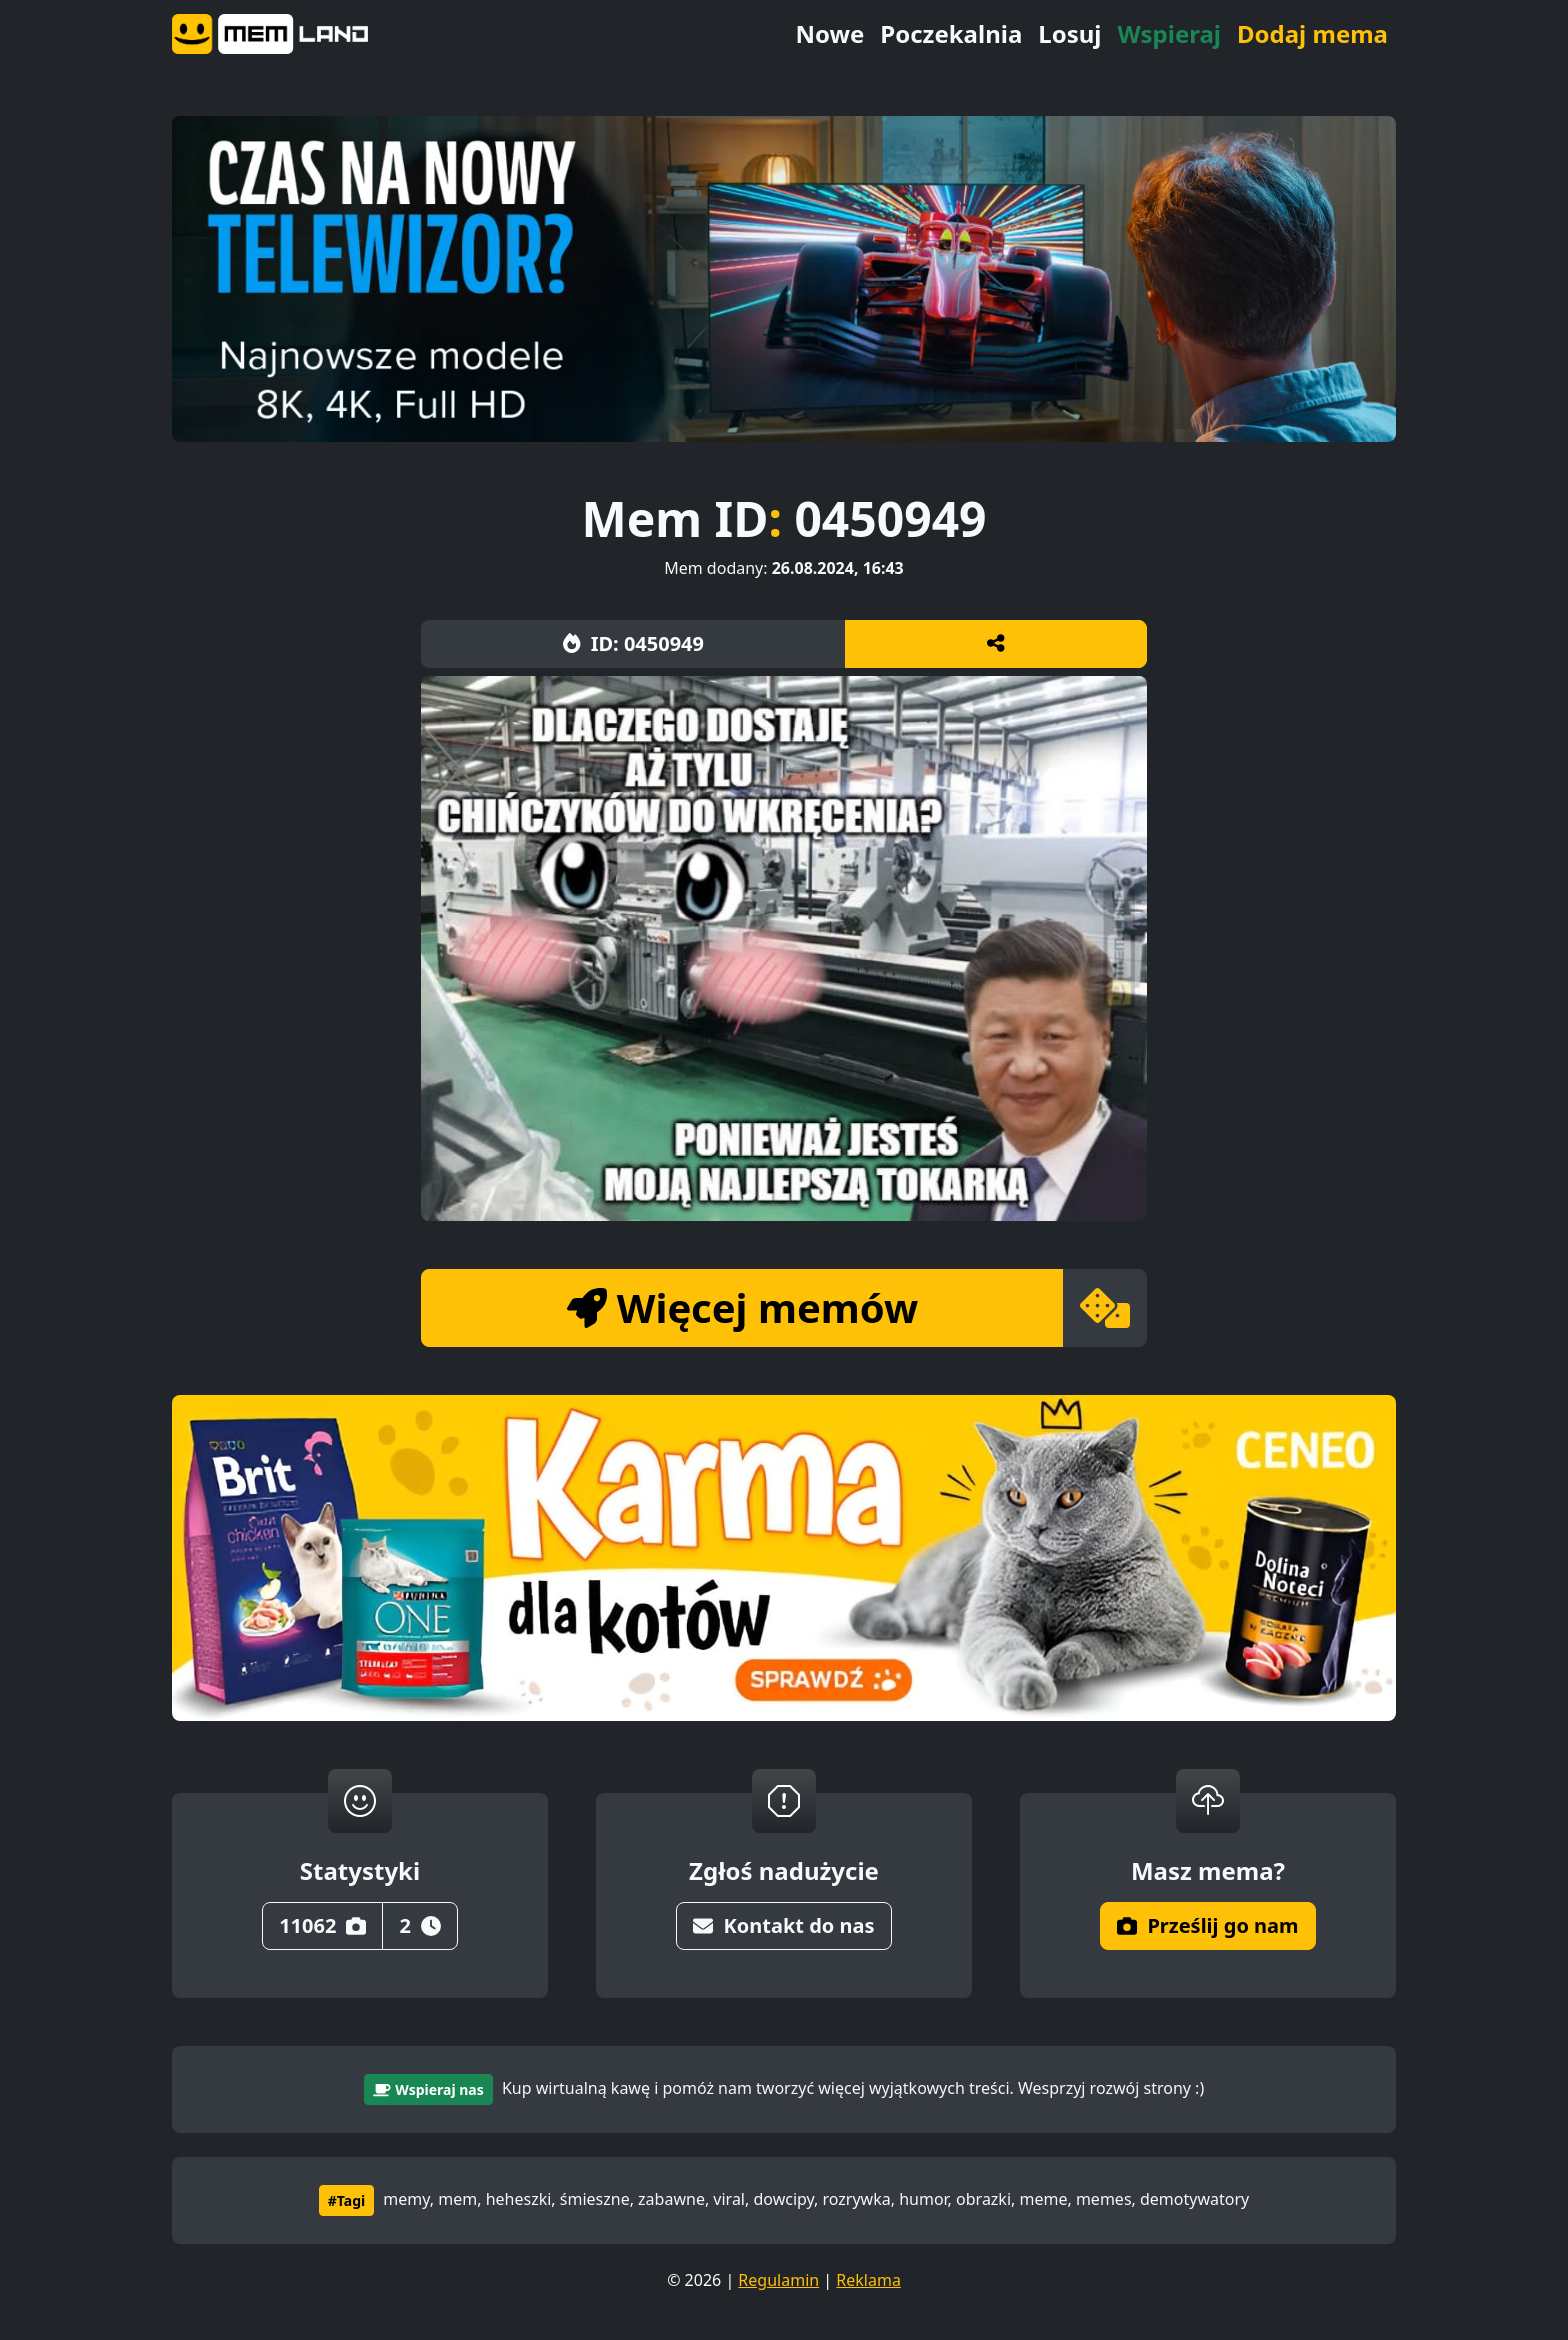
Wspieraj (1169, 33)
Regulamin (778, 2280)
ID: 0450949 (633, 643)
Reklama (868, 2280)
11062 (322, 1925)
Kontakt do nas (783, 1925)
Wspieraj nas (428, 2089)
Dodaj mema (1312, 33)
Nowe (829, 33)
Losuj (1069, 33)
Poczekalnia (951, 33)
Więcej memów (742, 1307)
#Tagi (346, 2200)
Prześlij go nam (1207, 1925)
